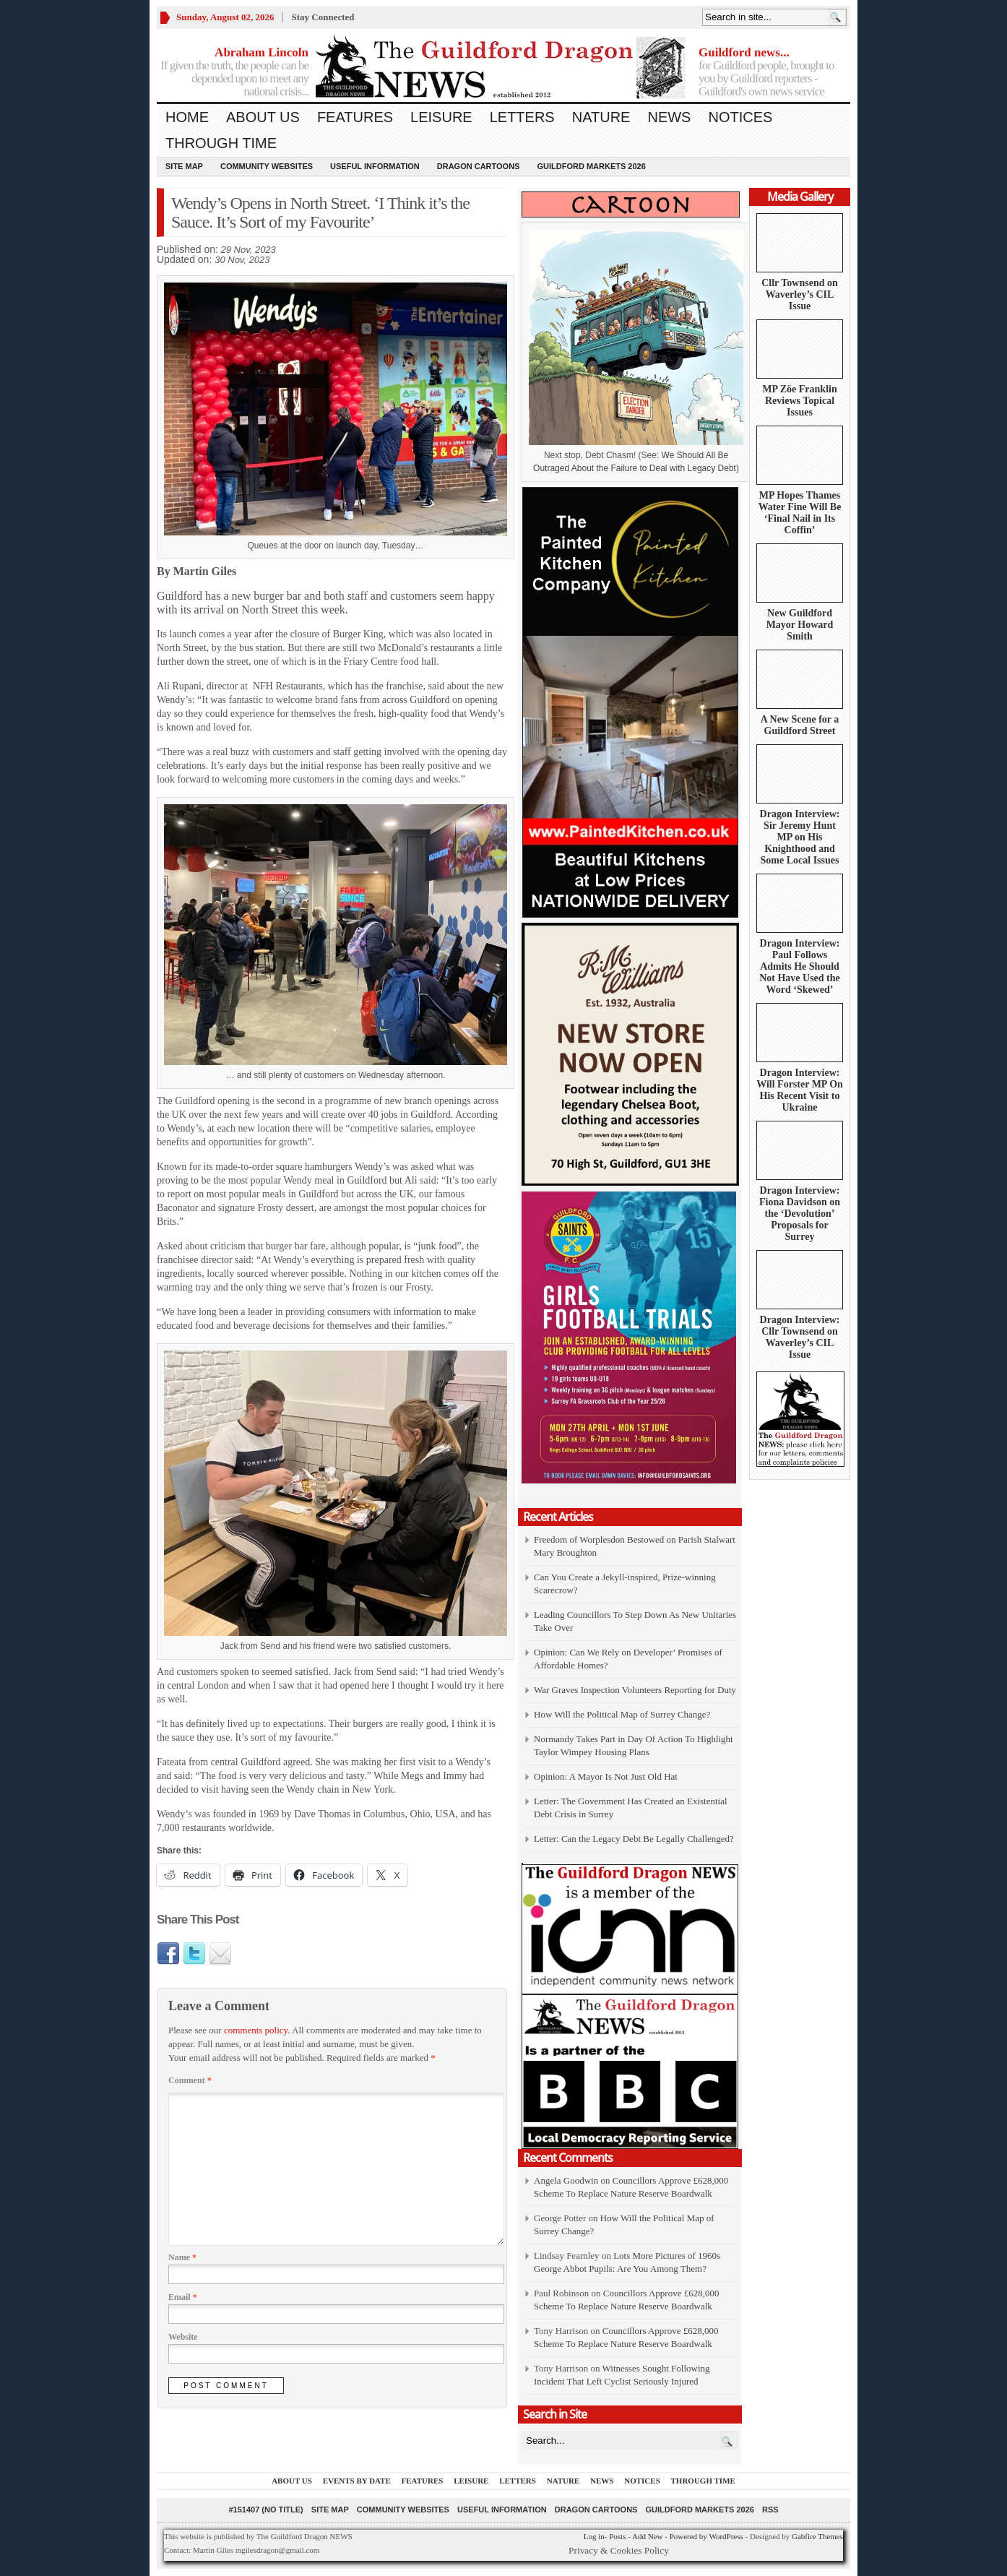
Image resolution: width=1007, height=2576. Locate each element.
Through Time (221, 143)
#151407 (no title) (265, 2509)
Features (355, 117)
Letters (522, 117)
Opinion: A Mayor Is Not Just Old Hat (606, 1776)
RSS (770, 2509)
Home (187, 117)
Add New (647, 2536)
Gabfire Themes (817, 2536)
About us (263, 117)
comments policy (256, 2030)
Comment (190, 2080)
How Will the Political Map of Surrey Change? (622, 1714)
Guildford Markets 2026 (591, 166)
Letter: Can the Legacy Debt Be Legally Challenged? (634, 1838)
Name (182, 2257)
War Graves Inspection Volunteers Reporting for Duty (635, 1689)
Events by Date (357, 2480)
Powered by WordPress (706, 2536)
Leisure (441, 117)
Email (182, 2297)
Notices (740, 117)
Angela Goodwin (566, 2180)
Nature (601, 117)
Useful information (375, 166)
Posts (617, 2536)
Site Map (184, 166)
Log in (594, 2536)
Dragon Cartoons (478, 166)
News (669, 117)
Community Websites (266, 166)
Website (183, 2337)
